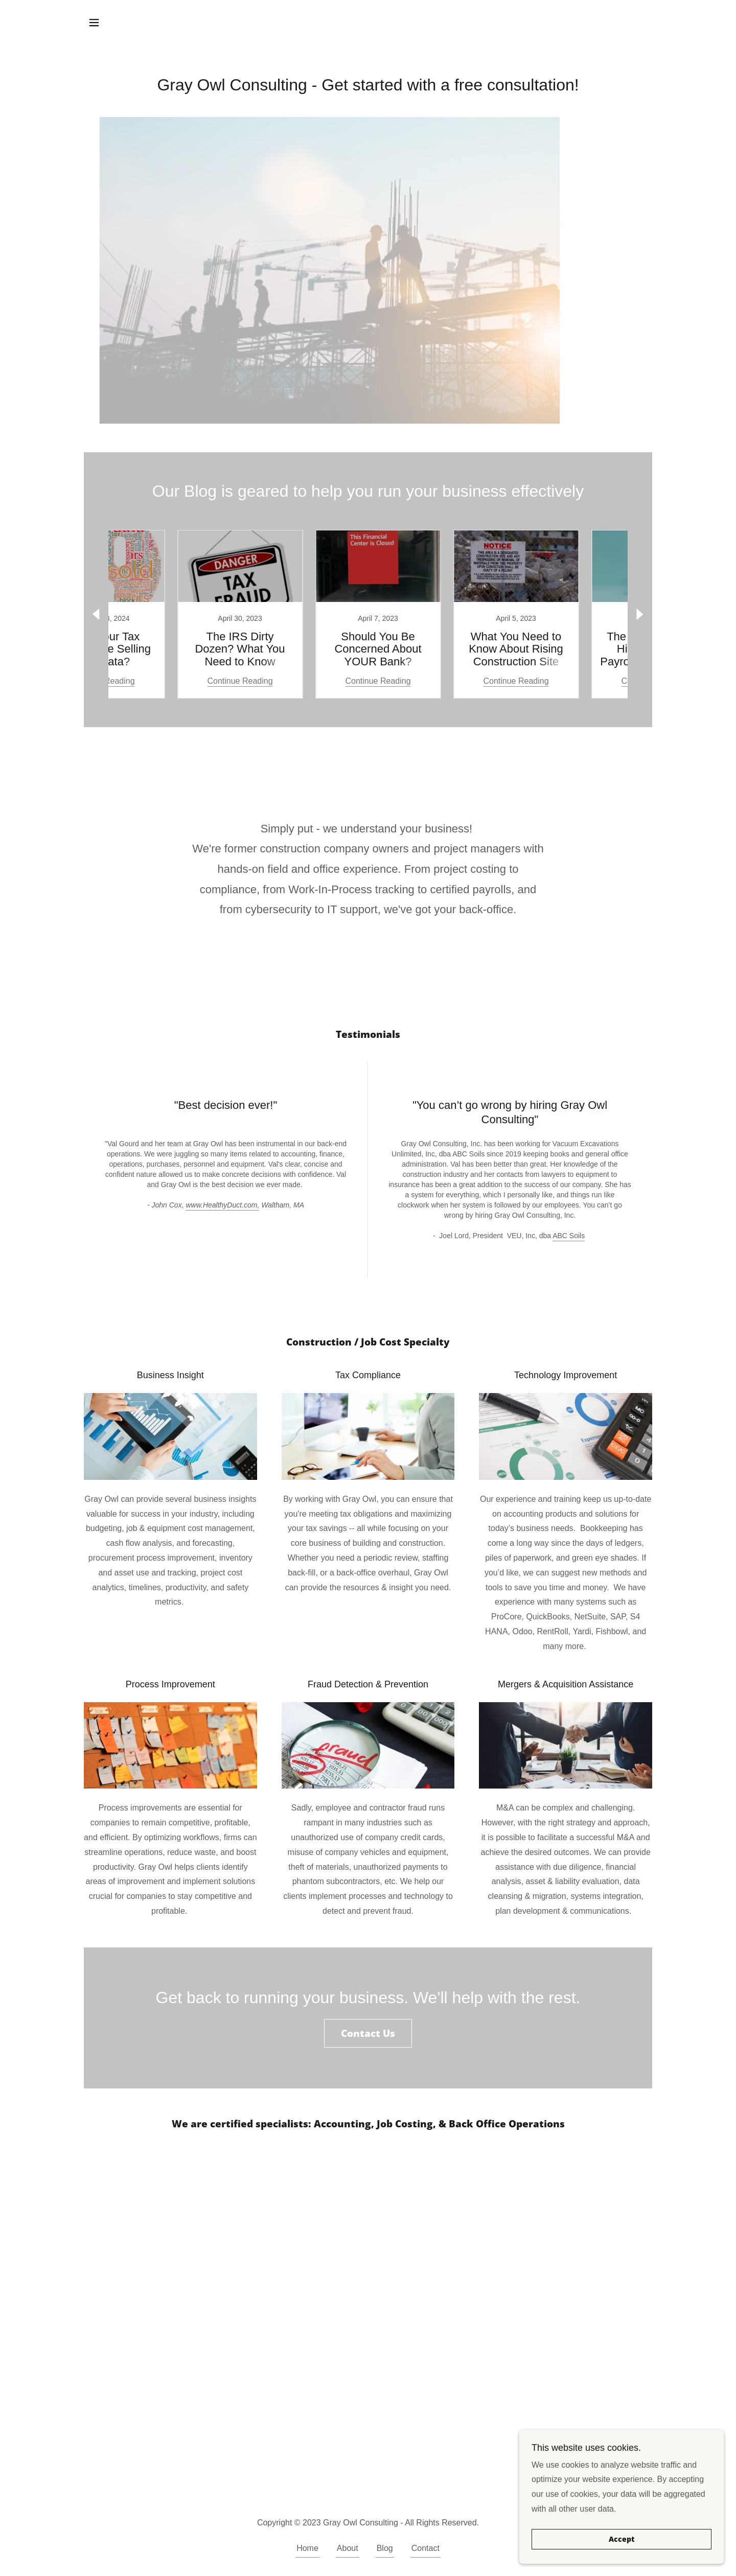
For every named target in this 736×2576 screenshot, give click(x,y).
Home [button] (307, 2548)
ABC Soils (569, 1236)
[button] (94, 22)
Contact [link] (425, 2548)
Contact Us (368, 2033)
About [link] (347, 2548)
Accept (621, 2539)
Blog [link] (385, 2548)
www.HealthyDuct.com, (222, 1205)
